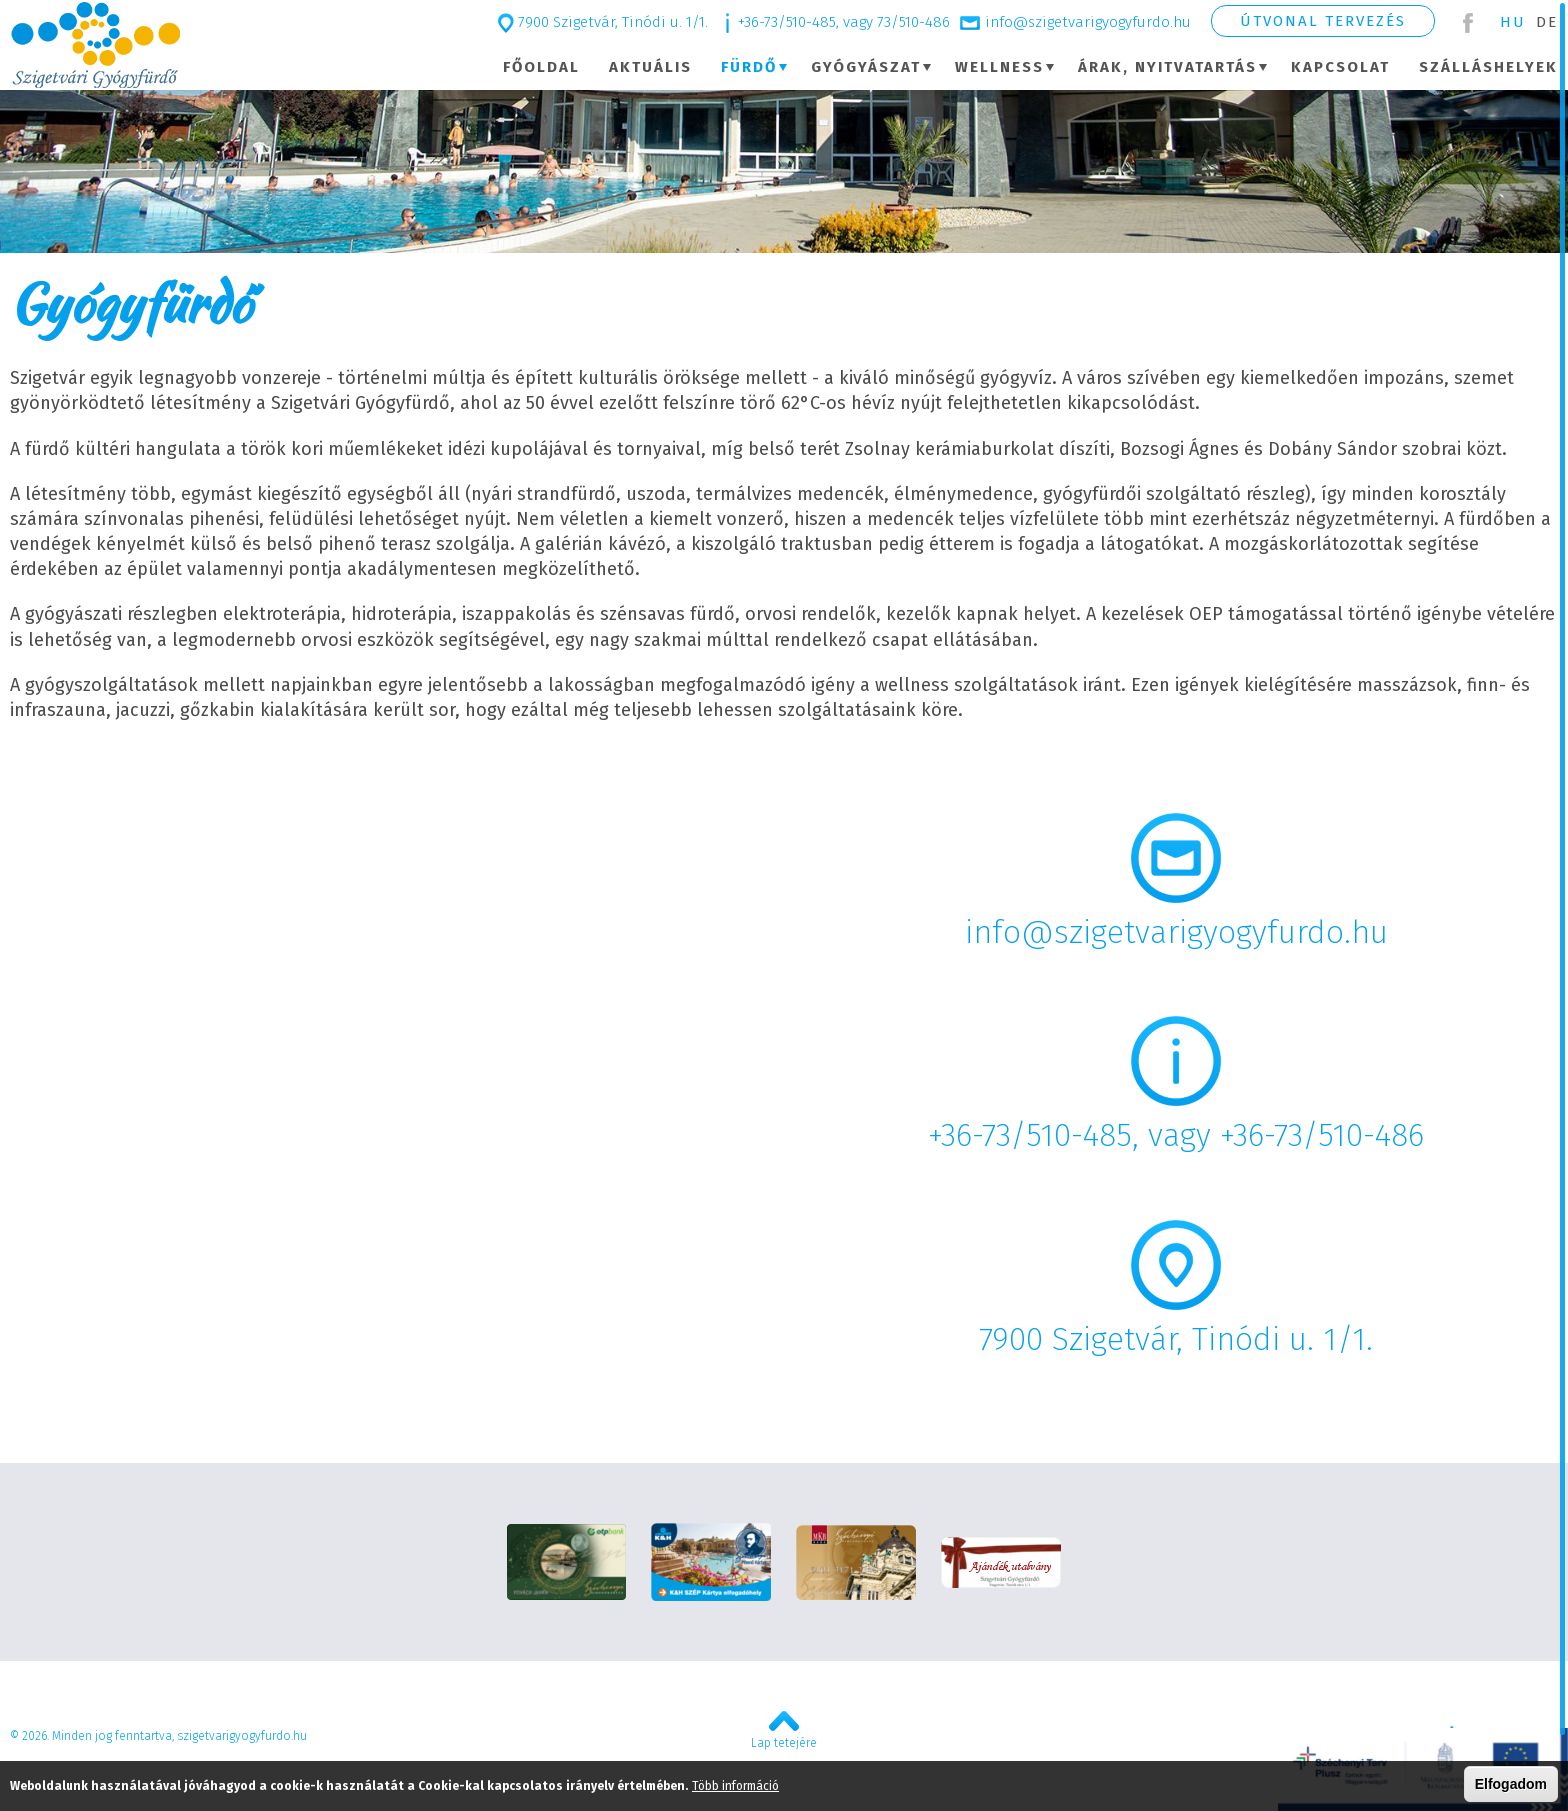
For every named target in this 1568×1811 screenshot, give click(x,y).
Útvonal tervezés (1323, 21)
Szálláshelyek (1488, 67)
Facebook (1467, 22)
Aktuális (650, 67)
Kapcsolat (1340, 67)
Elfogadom (1511, 1784)
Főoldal (541, 67)
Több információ (735, 1786)
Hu (1513, 22)
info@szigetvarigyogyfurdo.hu (1088, 22)
